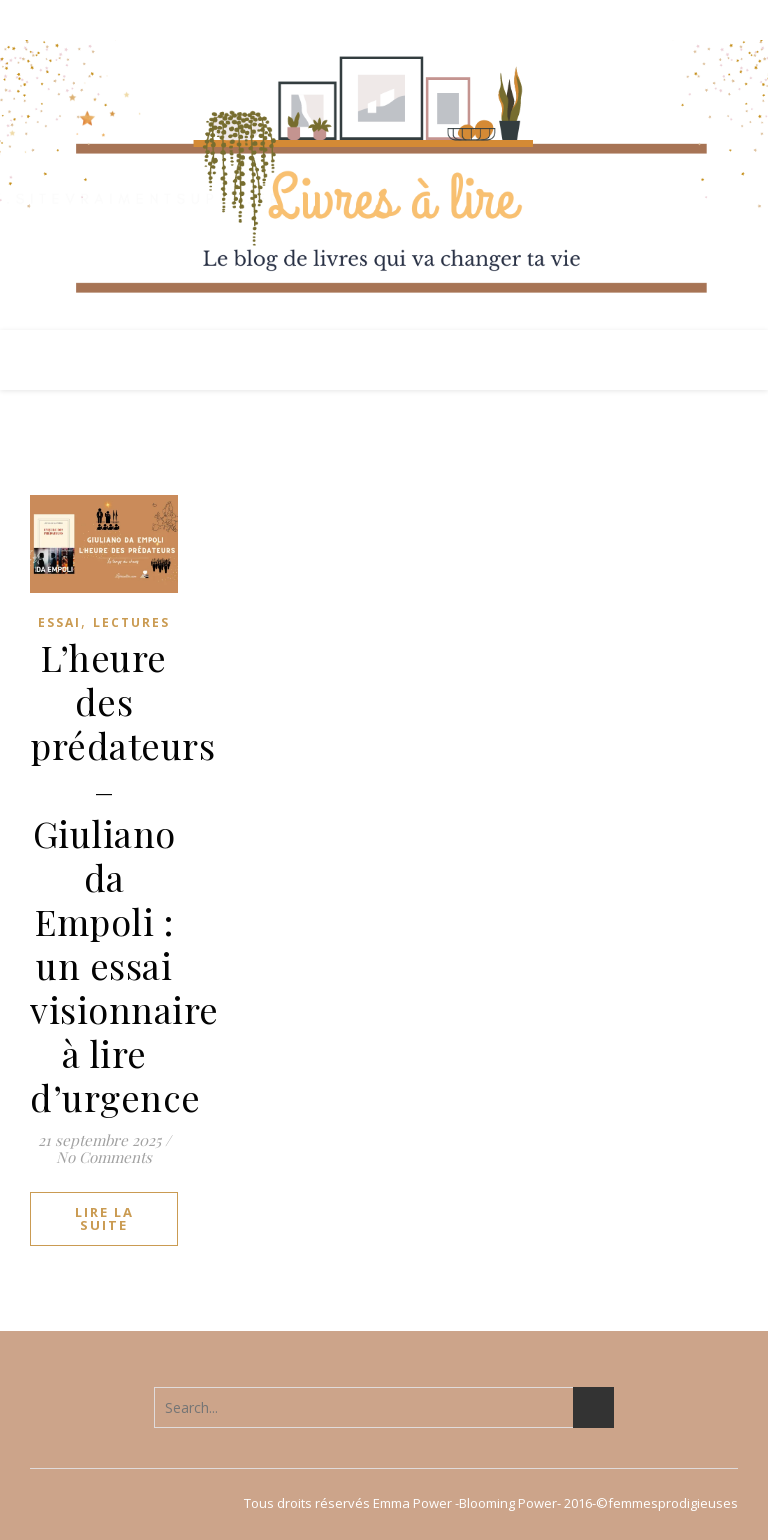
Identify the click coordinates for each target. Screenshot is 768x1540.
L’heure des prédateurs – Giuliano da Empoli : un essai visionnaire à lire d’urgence (124, 877)
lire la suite (104, 1218)
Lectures (131, 622)
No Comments (104, 1157)
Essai (59, 622)
